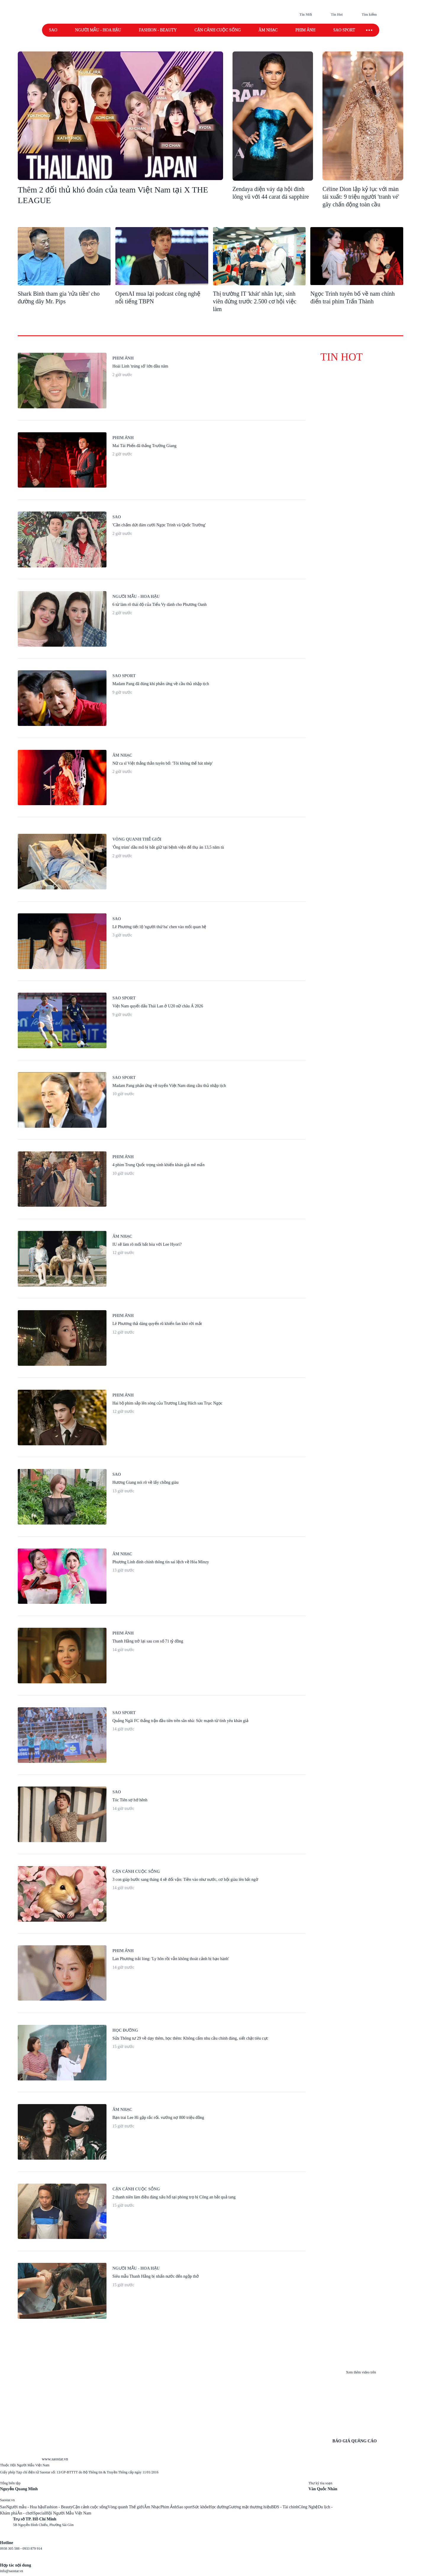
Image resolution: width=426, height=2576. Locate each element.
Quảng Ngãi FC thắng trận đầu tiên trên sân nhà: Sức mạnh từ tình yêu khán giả (180, 1721)
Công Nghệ (308, 2507)
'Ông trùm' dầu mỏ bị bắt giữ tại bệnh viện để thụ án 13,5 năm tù (168, 847)
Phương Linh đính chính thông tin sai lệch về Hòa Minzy (160, 1562)
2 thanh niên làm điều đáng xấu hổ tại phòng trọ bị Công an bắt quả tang (173, 2197)
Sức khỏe (201, 2507)
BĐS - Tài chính (284, 2507)
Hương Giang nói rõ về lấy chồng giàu (145, 1482)
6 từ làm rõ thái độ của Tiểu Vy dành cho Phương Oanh (159, 604)
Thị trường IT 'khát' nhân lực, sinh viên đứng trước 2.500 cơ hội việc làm (254, 301)
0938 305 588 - (11, 2548)
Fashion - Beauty (158, 30)
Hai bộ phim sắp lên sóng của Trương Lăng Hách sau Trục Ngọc (167, 1403)
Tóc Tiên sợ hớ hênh (129, 1800)
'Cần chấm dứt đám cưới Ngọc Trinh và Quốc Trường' (159, 525)
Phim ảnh (305, 30)
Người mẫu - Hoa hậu (98, 30)
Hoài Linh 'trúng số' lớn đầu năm (140, 366)
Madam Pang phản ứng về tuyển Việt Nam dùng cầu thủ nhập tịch (169, 1085)
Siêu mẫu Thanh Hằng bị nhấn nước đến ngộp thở (155, 2276)
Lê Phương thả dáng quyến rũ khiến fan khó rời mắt (157, 1323)
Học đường (125, 2030)
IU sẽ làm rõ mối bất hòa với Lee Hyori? (147, 1244)
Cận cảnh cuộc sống (217, 30)
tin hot (341, 357)
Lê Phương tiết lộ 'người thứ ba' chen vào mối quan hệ (159, 927)
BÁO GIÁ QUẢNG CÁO (355, 2441)
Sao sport (344, 30)
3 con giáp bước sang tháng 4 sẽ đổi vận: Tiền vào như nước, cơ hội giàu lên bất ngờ (185, 1879)
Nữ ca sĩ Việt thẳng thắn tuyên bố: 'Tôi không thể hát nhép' (162, 763)
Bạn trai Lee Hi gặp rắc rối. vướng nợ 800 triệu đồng (158, 2117)
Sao (53, 30)
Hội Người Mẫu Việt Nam (68, 2513)
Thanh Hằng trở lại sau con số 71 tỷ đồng (147, 1641)
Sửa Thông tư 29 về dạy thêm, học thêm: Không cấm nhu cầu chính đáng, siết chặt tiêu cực (190, 2038)
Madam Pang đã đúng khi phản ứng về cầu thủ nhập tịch (160, 684)
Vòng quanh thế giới (136, 839)
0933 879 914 (32, 2548)
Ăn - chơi (25, 2513)
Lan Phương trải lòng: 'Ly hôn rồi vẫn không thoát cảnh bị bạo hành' (170, 1959)
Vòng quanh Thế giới (125, 2507)
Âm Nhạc (152, 2507)
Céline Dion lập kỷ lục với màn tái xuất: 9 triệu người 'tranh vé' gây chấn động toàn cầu (360, 197)
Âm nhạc (268, 30)
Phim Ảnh (168, 2507)
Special (39, 2513)
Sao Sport (123, 676)
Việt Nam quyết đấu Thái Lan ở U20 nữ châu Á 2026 (157, 1006)
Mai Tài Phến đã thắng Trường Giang (144, 446)
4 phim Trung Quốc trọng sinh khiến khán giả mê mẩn (158, 1165)
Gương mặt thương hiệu (249, 2507)
